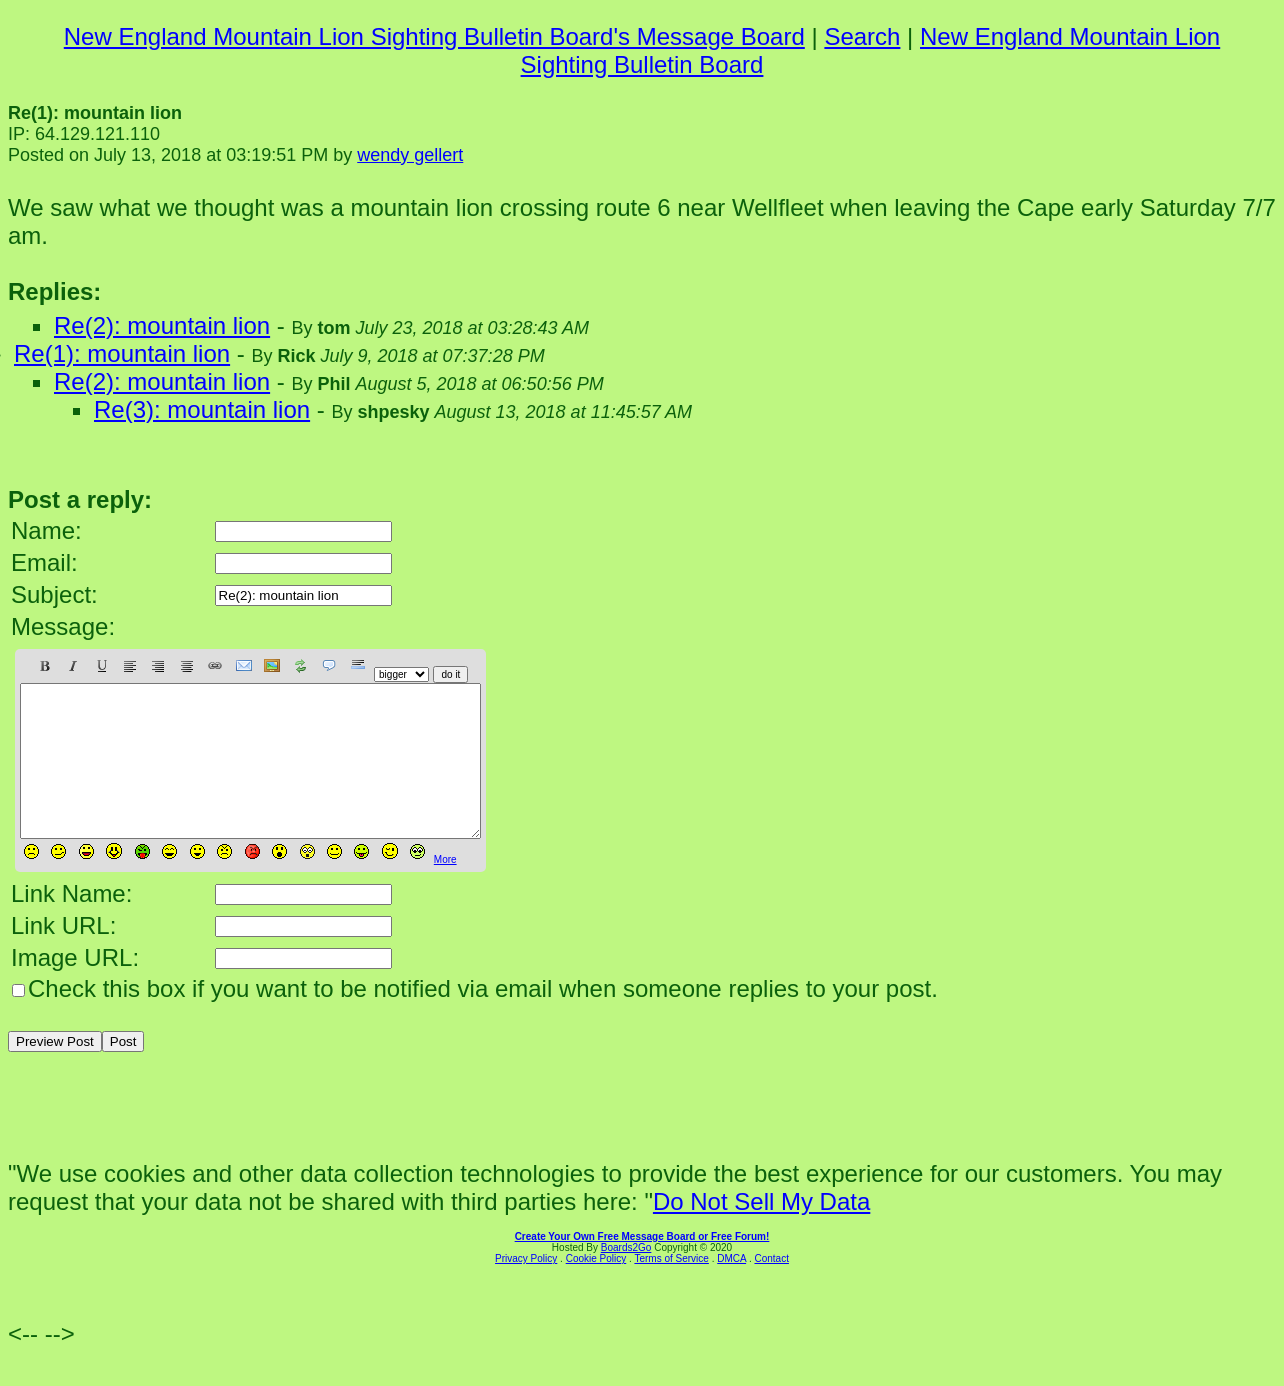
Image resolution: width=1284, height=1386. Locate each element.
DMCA (731, 1288)
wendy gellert (410, 155)
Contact (771, 1288)
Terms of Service (671, 1288)
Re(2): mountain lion (162, 325)
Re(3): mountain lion (202, 409)
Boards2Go (626, 1277)
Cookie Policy (596, 1288)
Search (862, 36)
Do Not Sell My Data (761, 1231)
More (445, 889)
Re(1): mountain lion (122, 353)
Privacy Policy (526, 1288)
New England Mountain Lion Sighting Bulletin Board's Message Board (434, 36)
